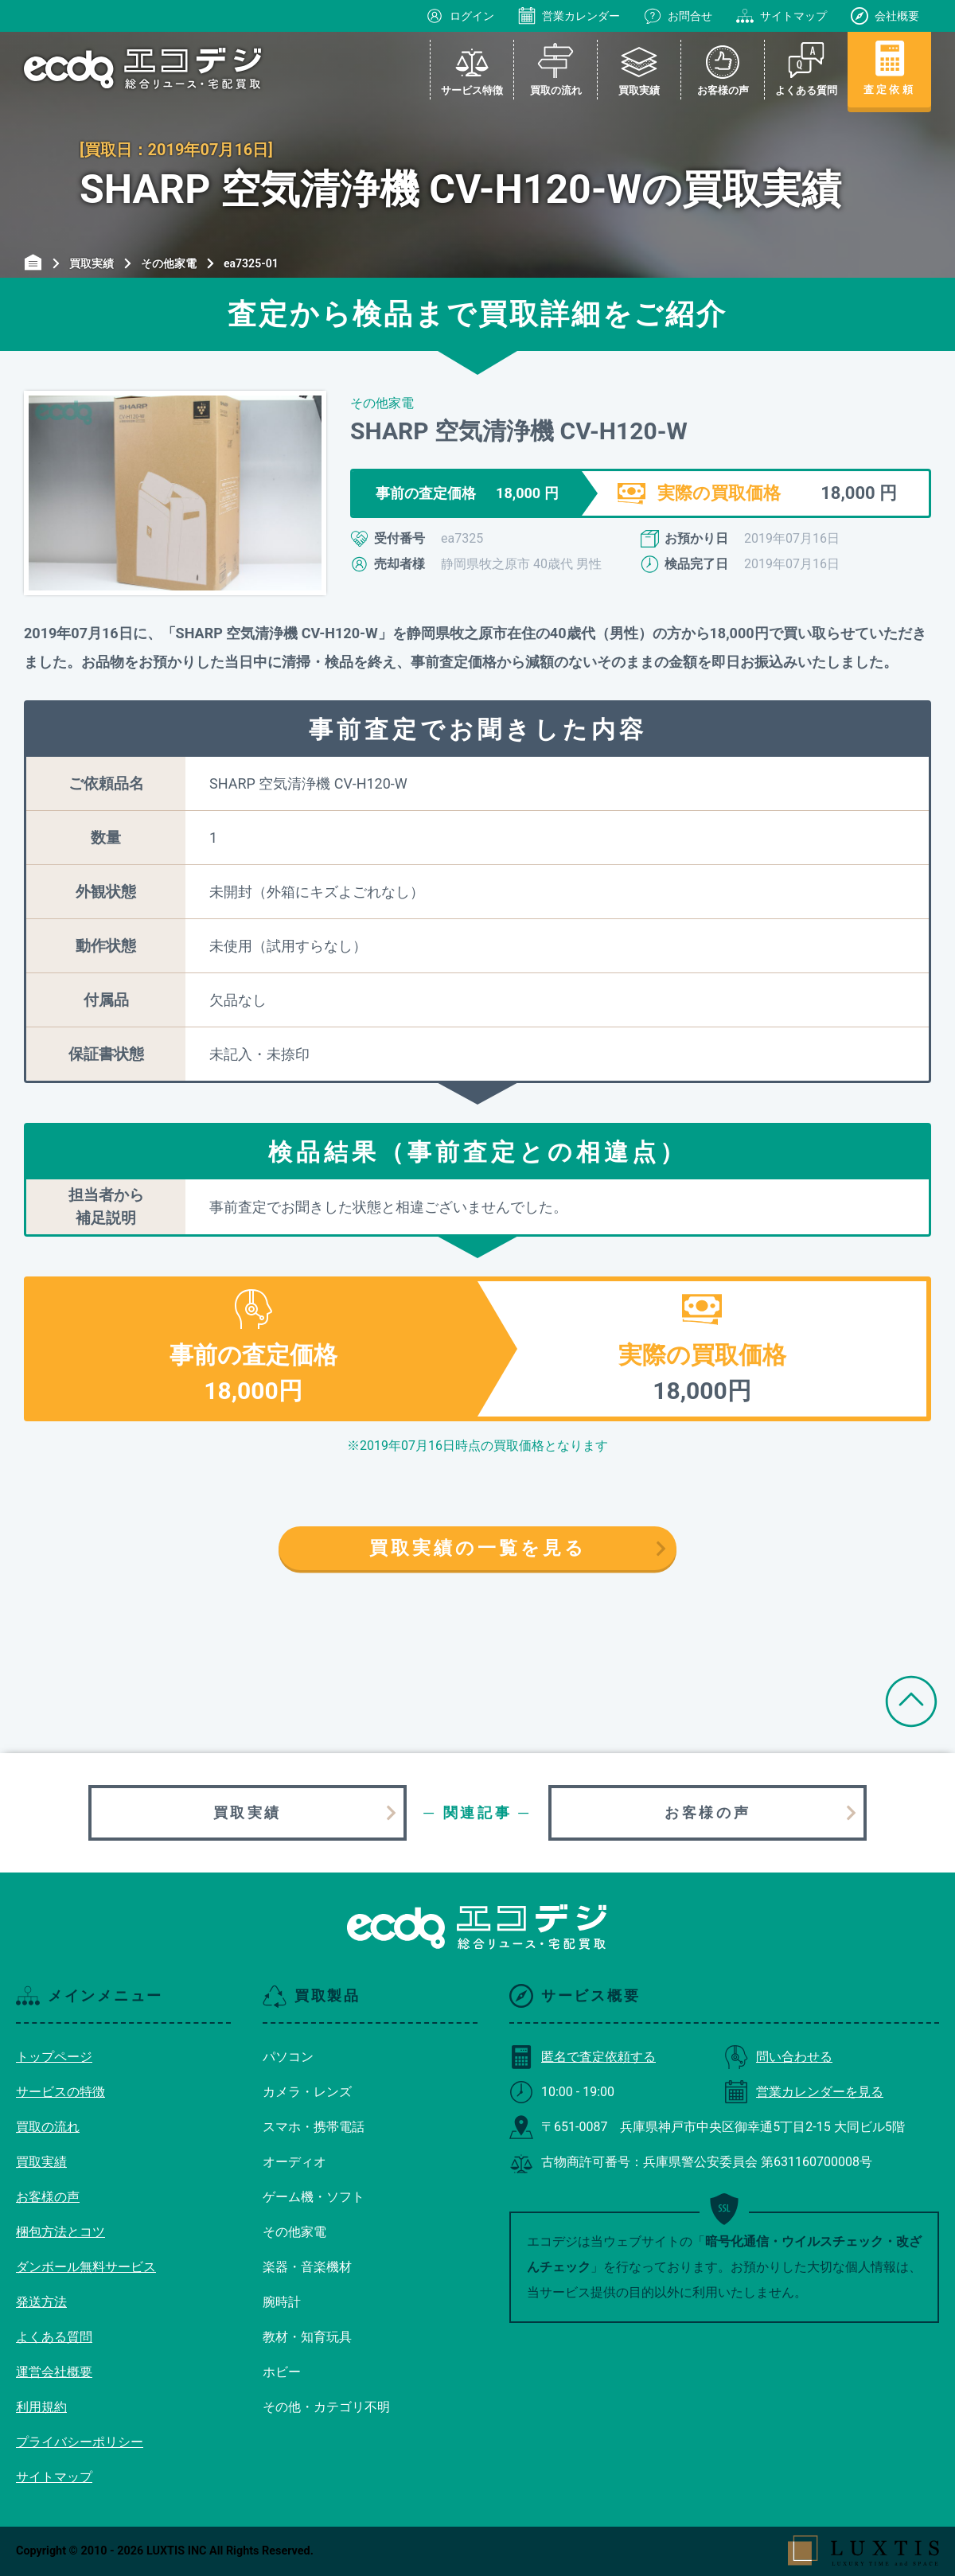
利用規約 (41, 2406)
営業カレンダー (569, 16)
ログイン (460, 16)
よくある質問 (54, 2336)
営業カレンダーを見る (803, 2091)
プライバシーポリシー (79, 2441)
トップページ (54, 2056)
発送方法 (41, 2301)
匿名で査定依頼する (582, 2056)
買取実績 (247, 1812)
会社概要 (885, 16)
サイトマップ (781, 16)
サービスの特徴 (60, 2091)
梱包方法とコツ (60, 2231)
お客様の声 (707, 1812)
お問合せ (678, 16)
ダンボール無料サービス (86, 2266)
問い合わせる (778, 2056)
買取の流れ (48, 2126)
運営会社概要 (54, 2371)
